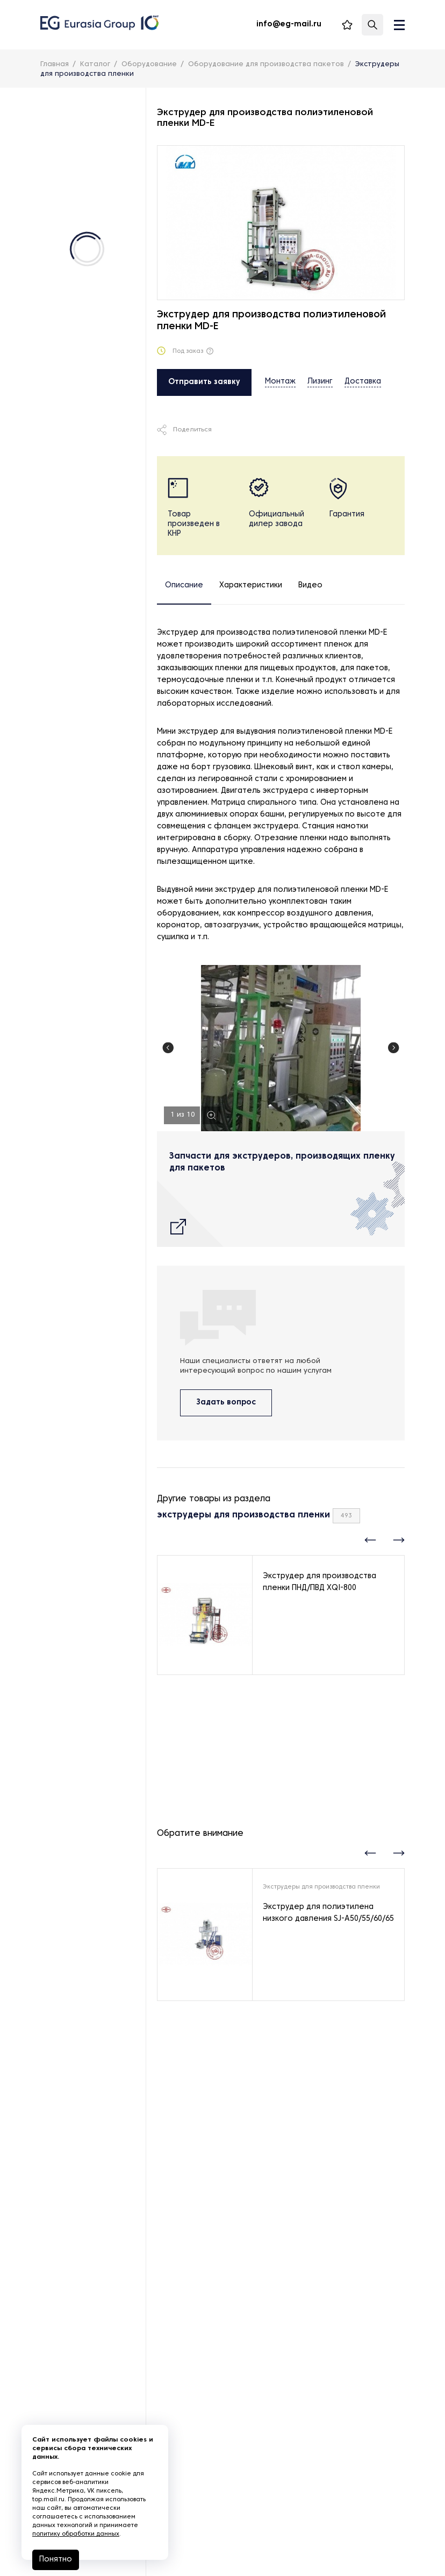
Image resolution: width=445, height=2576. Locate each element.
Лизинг (320, 381)
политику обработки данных (75, 2534)
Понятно (55, 2559)
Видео (310, 585)
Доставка (362, 381)
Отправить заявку (204, 382)
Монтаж (280, 381)
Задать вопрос (226, 1407)
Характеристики (250, 585)
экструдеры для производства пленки (243, 1520)
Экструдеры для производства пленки (321, 1892)
